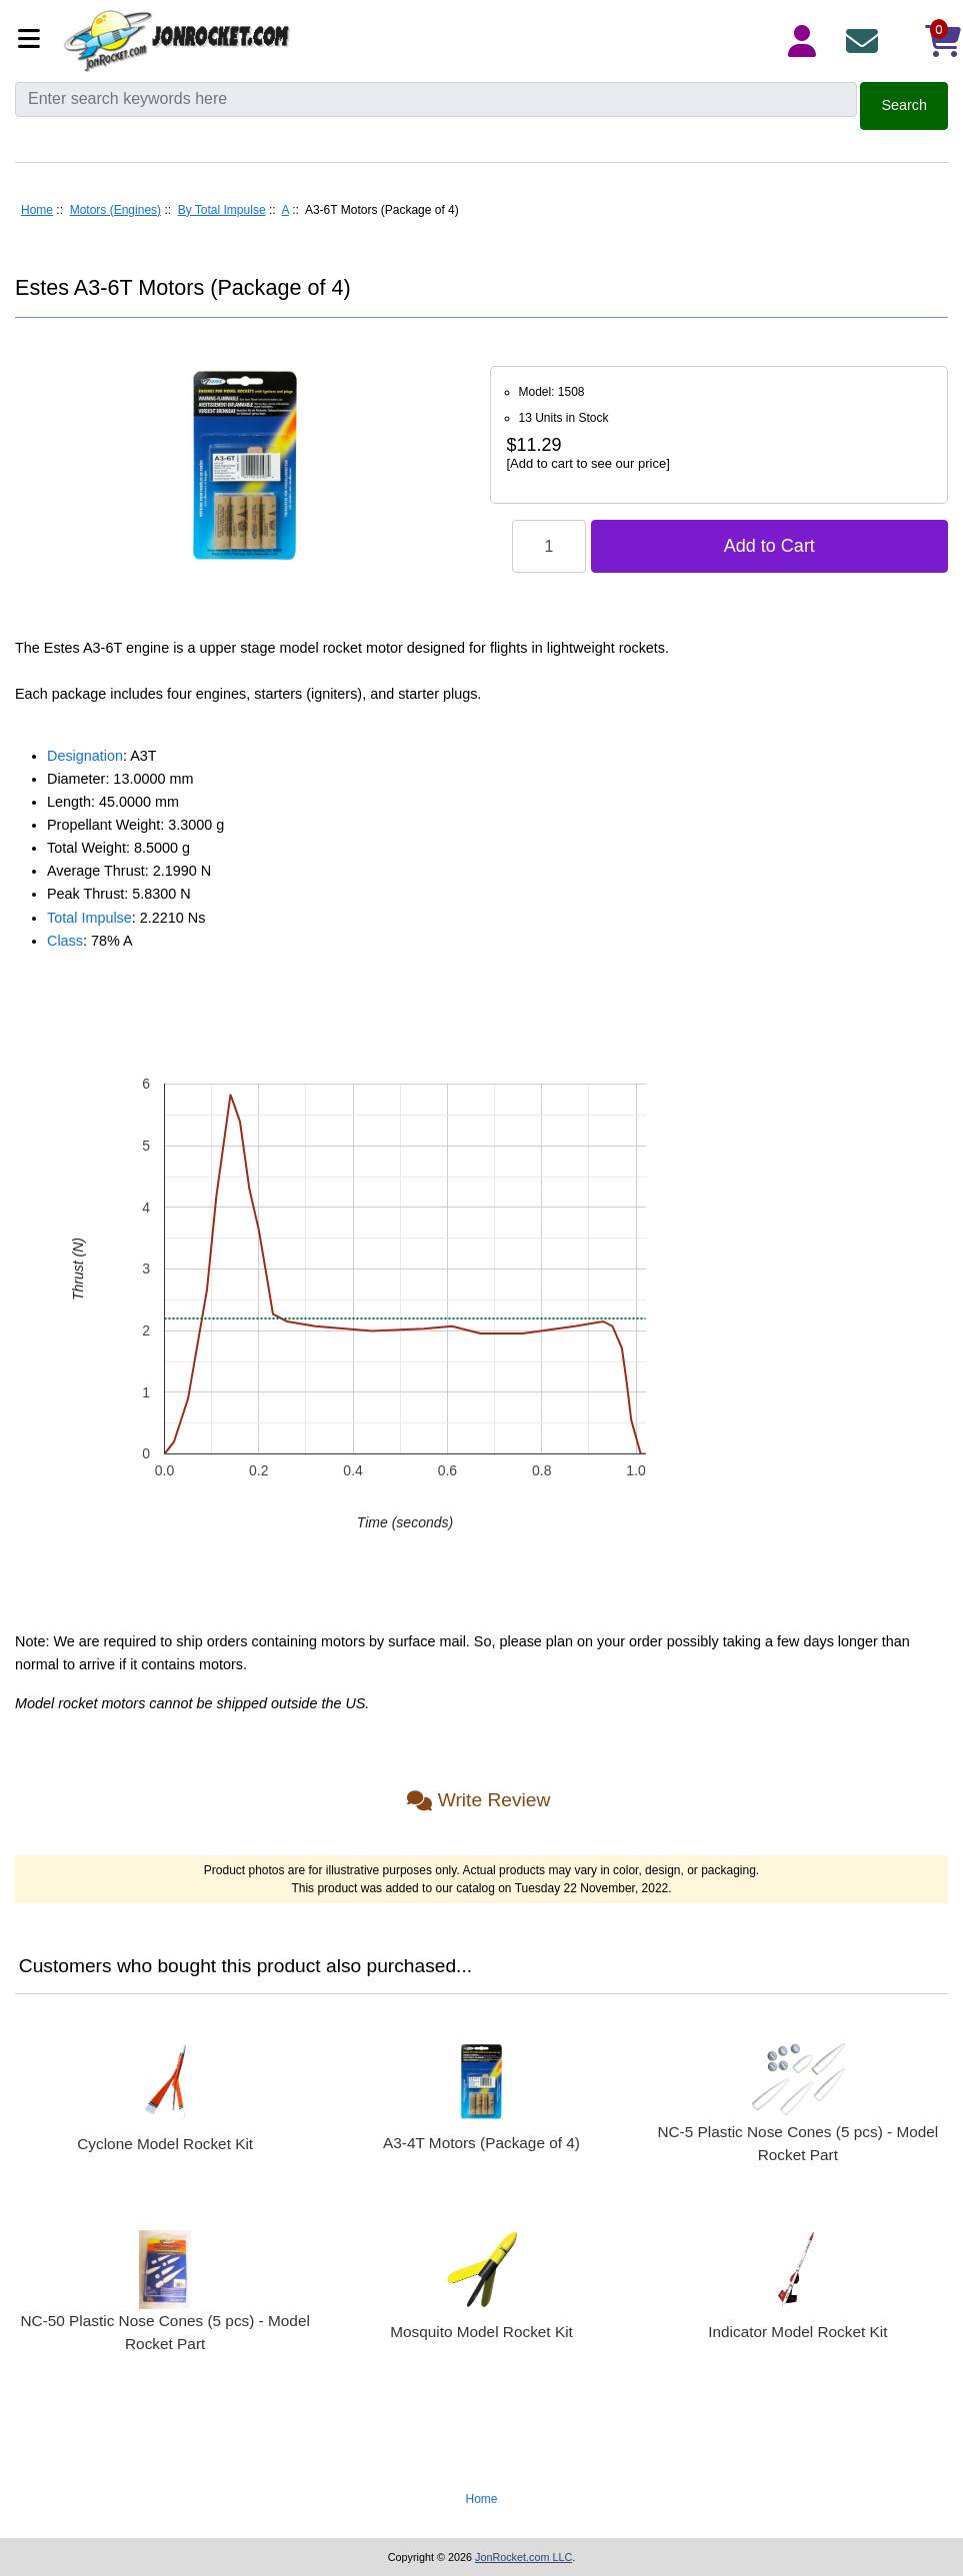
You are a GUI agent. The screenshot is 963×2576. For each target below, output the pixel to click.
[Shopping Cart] (926, 41)
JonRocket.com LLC (523, 2557)
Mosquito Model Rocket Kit (481, 2331)
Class (65, 941)
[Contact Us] (866, 41)
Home (37, 210)
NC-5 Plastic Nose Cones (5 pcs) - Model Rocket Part (797, 2143)
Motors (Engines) (115, 210)
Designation (85, 756)
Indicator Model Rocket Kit (797, 2331)
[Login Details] (806, 41)
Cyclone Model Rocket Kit (165, 2143)
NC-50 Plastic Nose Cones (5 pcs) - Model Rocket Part (164, 2332)
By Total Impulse (222, 210)
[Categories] (34, 40)
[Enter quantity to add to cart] (548, 546)
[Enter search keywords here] (436, 99)
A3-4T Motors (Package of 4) (481, 2142)
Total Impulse (89, 918)
